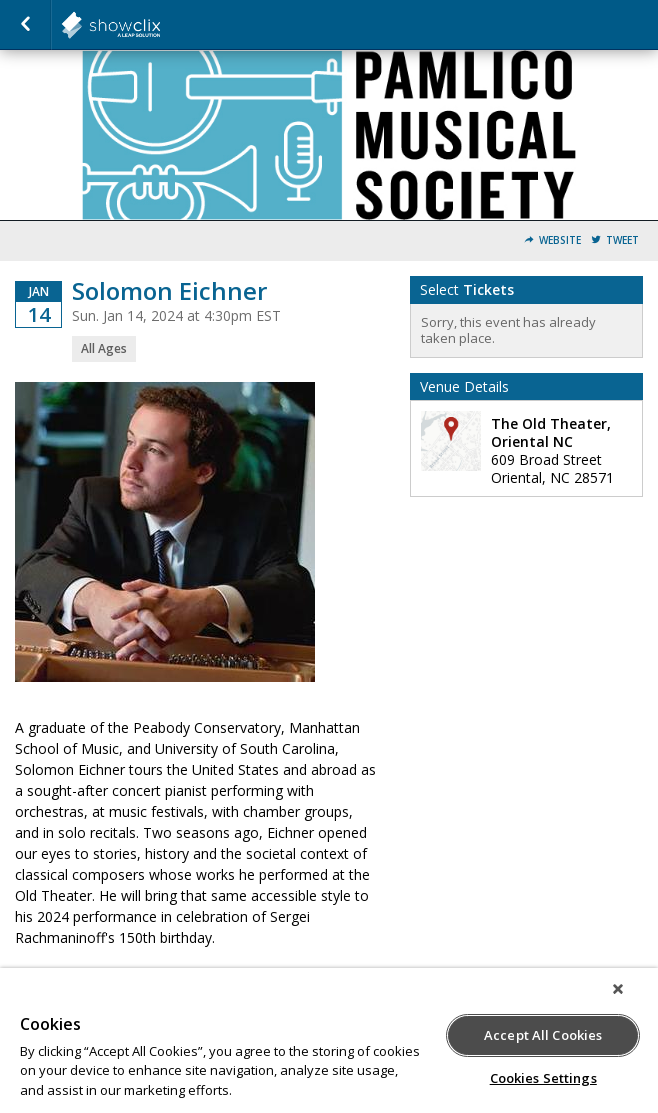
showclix (160, 25)
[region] (329, 1040)
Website (560, 240)
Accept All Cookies (543, 1035)
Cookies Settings (543, 1078)
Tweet (622, 240)
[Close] (618, 989)
